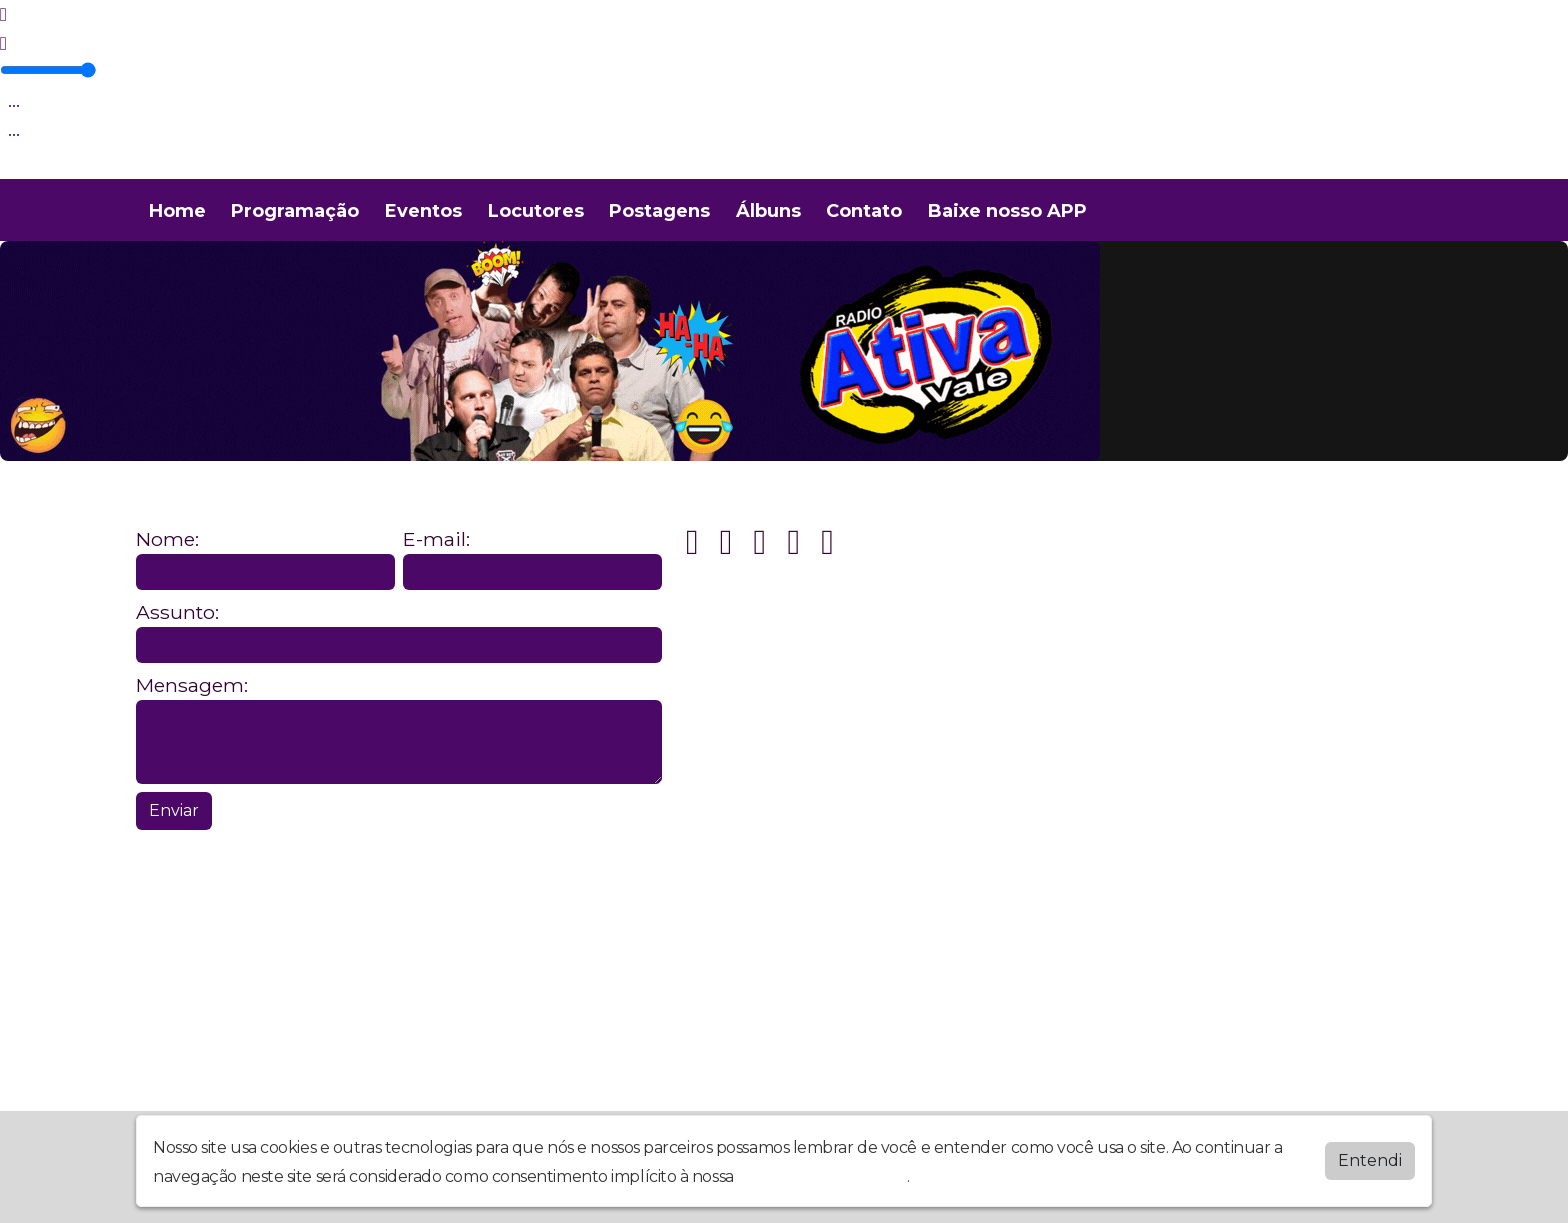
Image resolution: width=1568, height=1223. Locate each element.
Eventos (423, 211)
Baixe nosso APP (1007, 211)
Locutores (536, 211)
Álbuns (768, 211)
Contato (864, 211)
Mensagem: (192, 685)
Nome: (167, 539)
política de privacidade (822, 1176)
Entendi (1370, 1160)
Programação (295, 211)
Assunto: (177, 612)
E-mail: (436, 539)
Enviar (174, 810)
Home (177, 211)
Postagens (659, 211)
